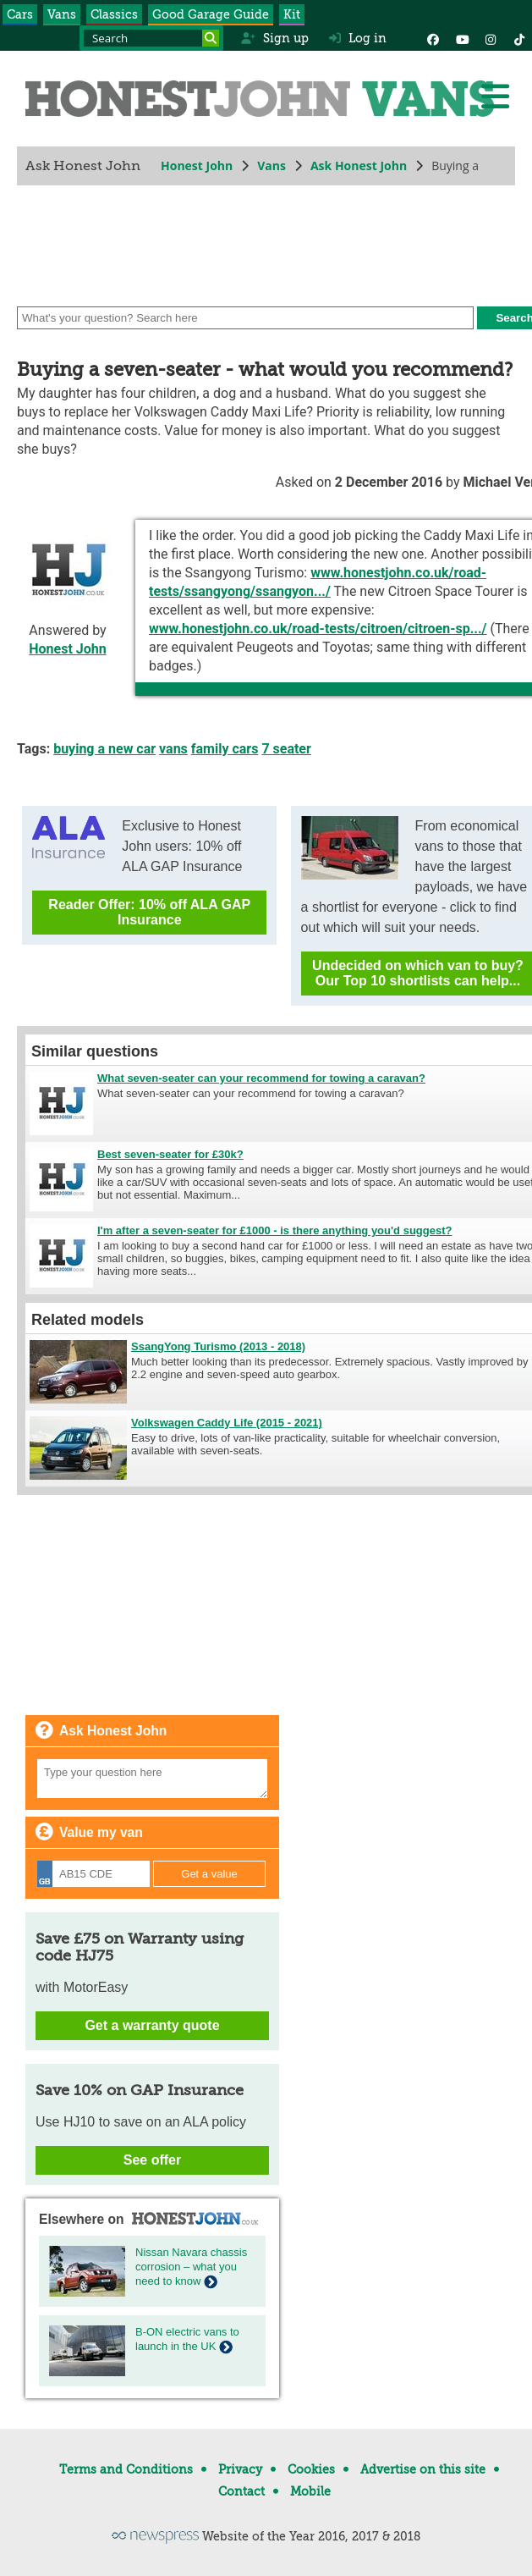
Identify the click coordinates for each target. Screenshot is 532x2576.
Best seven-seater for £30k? (170, 1154)
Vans (61, 14)
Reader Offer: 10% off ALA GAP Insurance (149, 912)
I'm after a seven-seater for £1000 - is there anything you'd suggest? (274, 1230)
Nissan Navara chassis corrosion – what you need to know (191, 2266)
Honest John (197, 165)
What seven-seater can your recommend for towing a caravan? (261, 1078)
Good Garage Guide (210, 14)
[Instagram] (490, 38)
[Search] (210, 38)
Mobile (310, 2491)
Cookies (311, 2469)
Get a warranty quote (152, 2025)
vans (173, 749)
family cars (225, 749)
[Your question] (152, 1778)
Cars (20, 14)
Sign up (274, 38)
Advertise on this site (422, 2469)
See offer (152, 2160)
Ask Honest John (358, 165)
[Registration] (93, 1874)
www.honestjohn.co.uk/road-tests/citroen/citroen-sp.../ (318, 629)
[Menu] (495, 96)
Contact (241, 2491)
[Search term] (151, 38)
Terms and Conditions (126, 2469)
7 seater (286, 749)
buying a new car (104, 749)
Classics (114, 14)
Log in (358, 38)
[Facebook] (433, 38)
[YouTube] (461, 38)
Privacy (240, 2469)
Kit (291, 14)
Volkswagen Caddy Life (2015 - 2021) (226, 1422)
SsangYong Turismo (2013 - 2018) (218, 1346)
